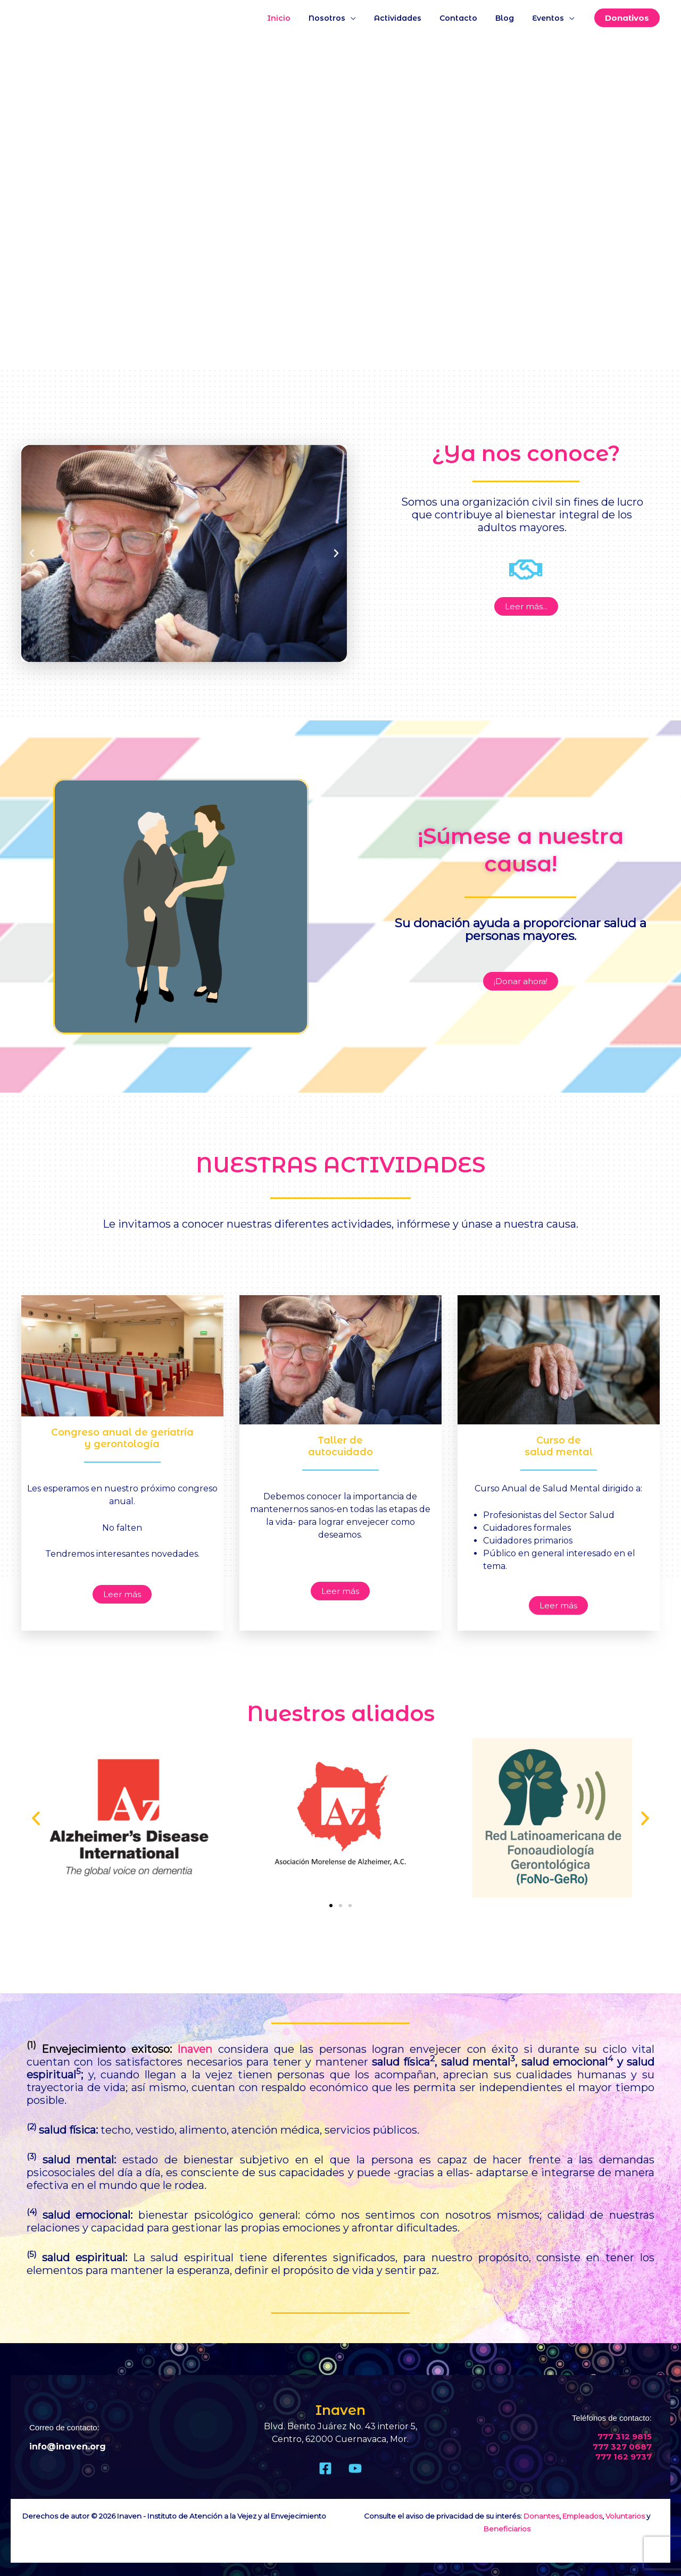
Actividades (409, 18)
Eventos (550, 18)
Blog (509, 18)
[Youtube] (355, 2468)
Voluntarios (625, 2516)
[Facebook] (325, 2468)
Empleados (582, 2516)
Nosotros (341, 18)
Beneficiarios (507, 2528)
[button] (627, 18)
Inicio (296, 18)
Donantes (541, 2516)
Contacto (466, 18)
